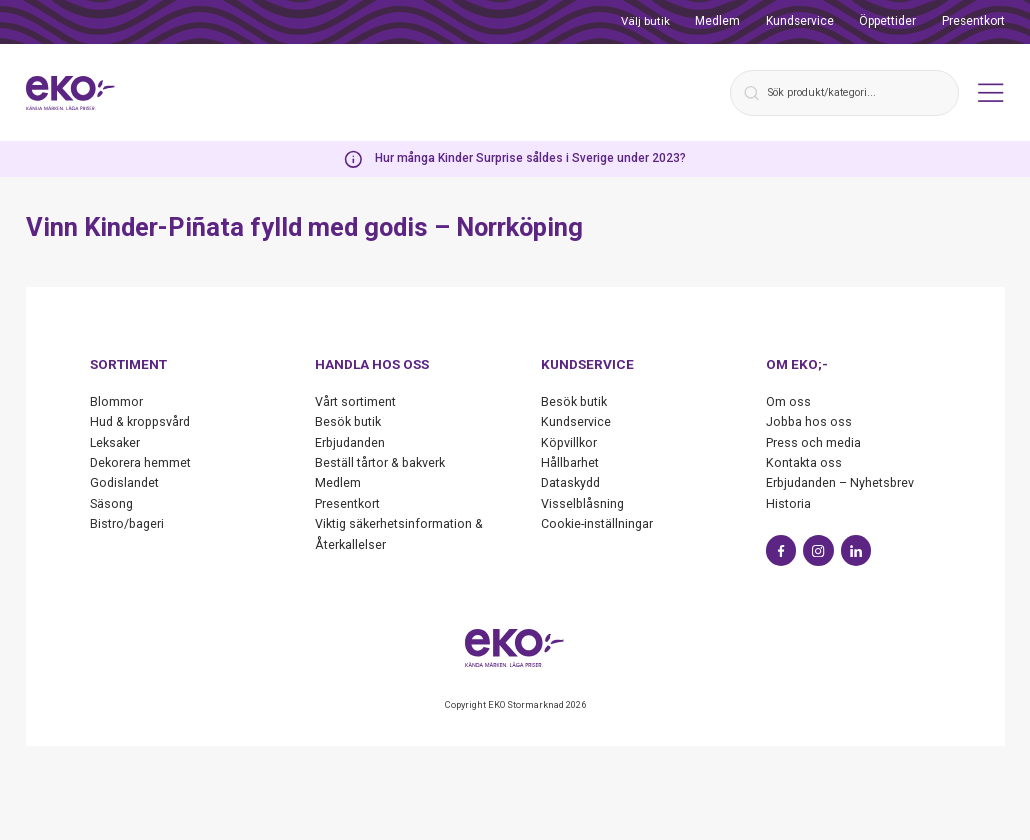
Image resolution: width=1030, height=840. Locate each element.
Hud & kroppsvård (142, 421)
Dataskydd (571, 482)
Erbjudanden (351, 442)
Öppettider (887, 21)
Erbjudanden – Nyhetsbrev (842, 482)
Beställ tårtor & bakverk (381, 462)
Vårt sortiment (355, 401)
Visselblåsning (583, 503)
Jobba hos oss (810, 421)
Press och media (814, 442)
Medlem (717, 21)
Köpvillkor (569, 442)
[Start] (73, 93)
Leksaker (115, 442)
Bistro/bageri (128, 523)
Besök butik (348, 421)
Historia (788, 503)
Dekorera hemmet (140, 462)
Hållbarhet (570, 462)
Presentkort (973, 21)
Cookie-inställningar (598, 523)
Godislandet (125, 482)
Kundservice (800, 21)
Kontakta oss (804, 462)
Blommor (116, 401)
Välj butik (645, 21)
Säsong (112, 503)
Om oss (788, 401)
